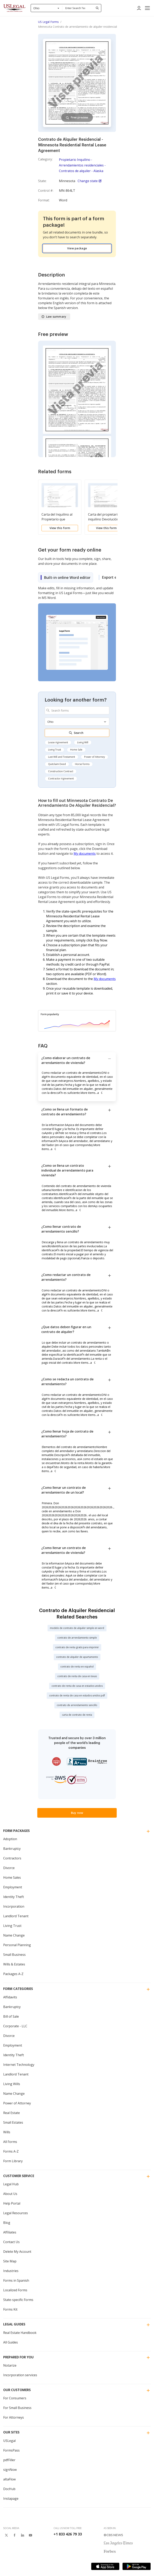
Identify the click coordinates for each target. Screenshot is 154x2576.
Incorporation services (20, 2375)
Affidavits (10, 1997)
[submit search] (97, 8)
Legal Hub (11, 2184)
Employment (12, 1887)
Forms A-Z (11, 2151)
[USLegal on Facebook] (14, 2535)
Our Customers (76, 2390)
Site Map (9, 2261)
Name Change (14, 1935)
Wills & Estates (14, 1964)
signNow (10, 2469)
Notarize (9, 2365)
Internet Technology (18, 2064)
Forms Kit (10, 2309)
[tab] (65, 577)
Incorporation (13, 1906)
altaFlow (9, 2479)
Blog (6, 2222)
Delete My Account (17, 2251)
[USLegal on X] (6, 2535)
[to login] (139, 8)
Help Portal (11, 2203)
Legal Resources (15, 2213)
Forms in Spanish (16, 2280)
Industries (10, 2271)
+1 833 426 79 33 (68, 2534)
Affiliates (9, 2232)
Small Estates (13, 2122)
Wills (6, 2132)
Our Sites (76, 2432)
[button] (147, 8)
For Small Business (17, 2408)
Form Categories (76, 1989)
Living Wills (11, 2084)
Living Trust (54, 749)
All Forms (10, 2142)
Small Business (14, 1954)
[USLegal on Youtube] (30, 2535)
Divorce (9, 1868)
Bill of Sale (11, 2016)
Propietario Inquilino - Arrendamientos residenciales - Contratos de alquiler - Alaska (82, 165)
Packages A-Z (13, 1974)
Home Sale (76, 749)
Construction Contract (60, 771)
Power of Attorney (94, 757)
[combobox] (46, 8)
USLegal (9, 2440)
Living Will (82, 742)
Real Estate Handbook (19, 2332)
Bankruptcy (12, 1848)
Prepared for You (76, 2357)
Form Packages (76, 1830)
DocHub (9, 2489)
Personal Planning (17, 1945)
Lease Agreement (58, 742)
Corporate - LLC (15, 2026)
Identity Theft (13, 1897)
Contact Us (11, 2242)
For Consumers (14, 2398)
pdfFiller (9, 2460)
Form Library (13, 2161)
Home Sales (12, 1877)
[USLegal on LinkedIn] (22, 2535)
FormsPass (11, 2450)
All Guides (10, 2342)
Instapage (10, 2498)
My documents (85, 853)
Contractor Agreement (61, 778)
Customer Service (76, 2176)
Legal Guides (76, 2324)
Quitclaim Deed (57, 764)
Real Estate (11, 2113)
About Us (10, 2194)
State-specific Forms (18, 2300)
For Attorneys (13, 2417)
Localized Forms (15, 2290)
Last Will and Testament (61, 757)
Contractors (12, 1858)
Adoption (10, 1839)
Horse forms (82, 764)
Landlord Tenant (15, 1916)
